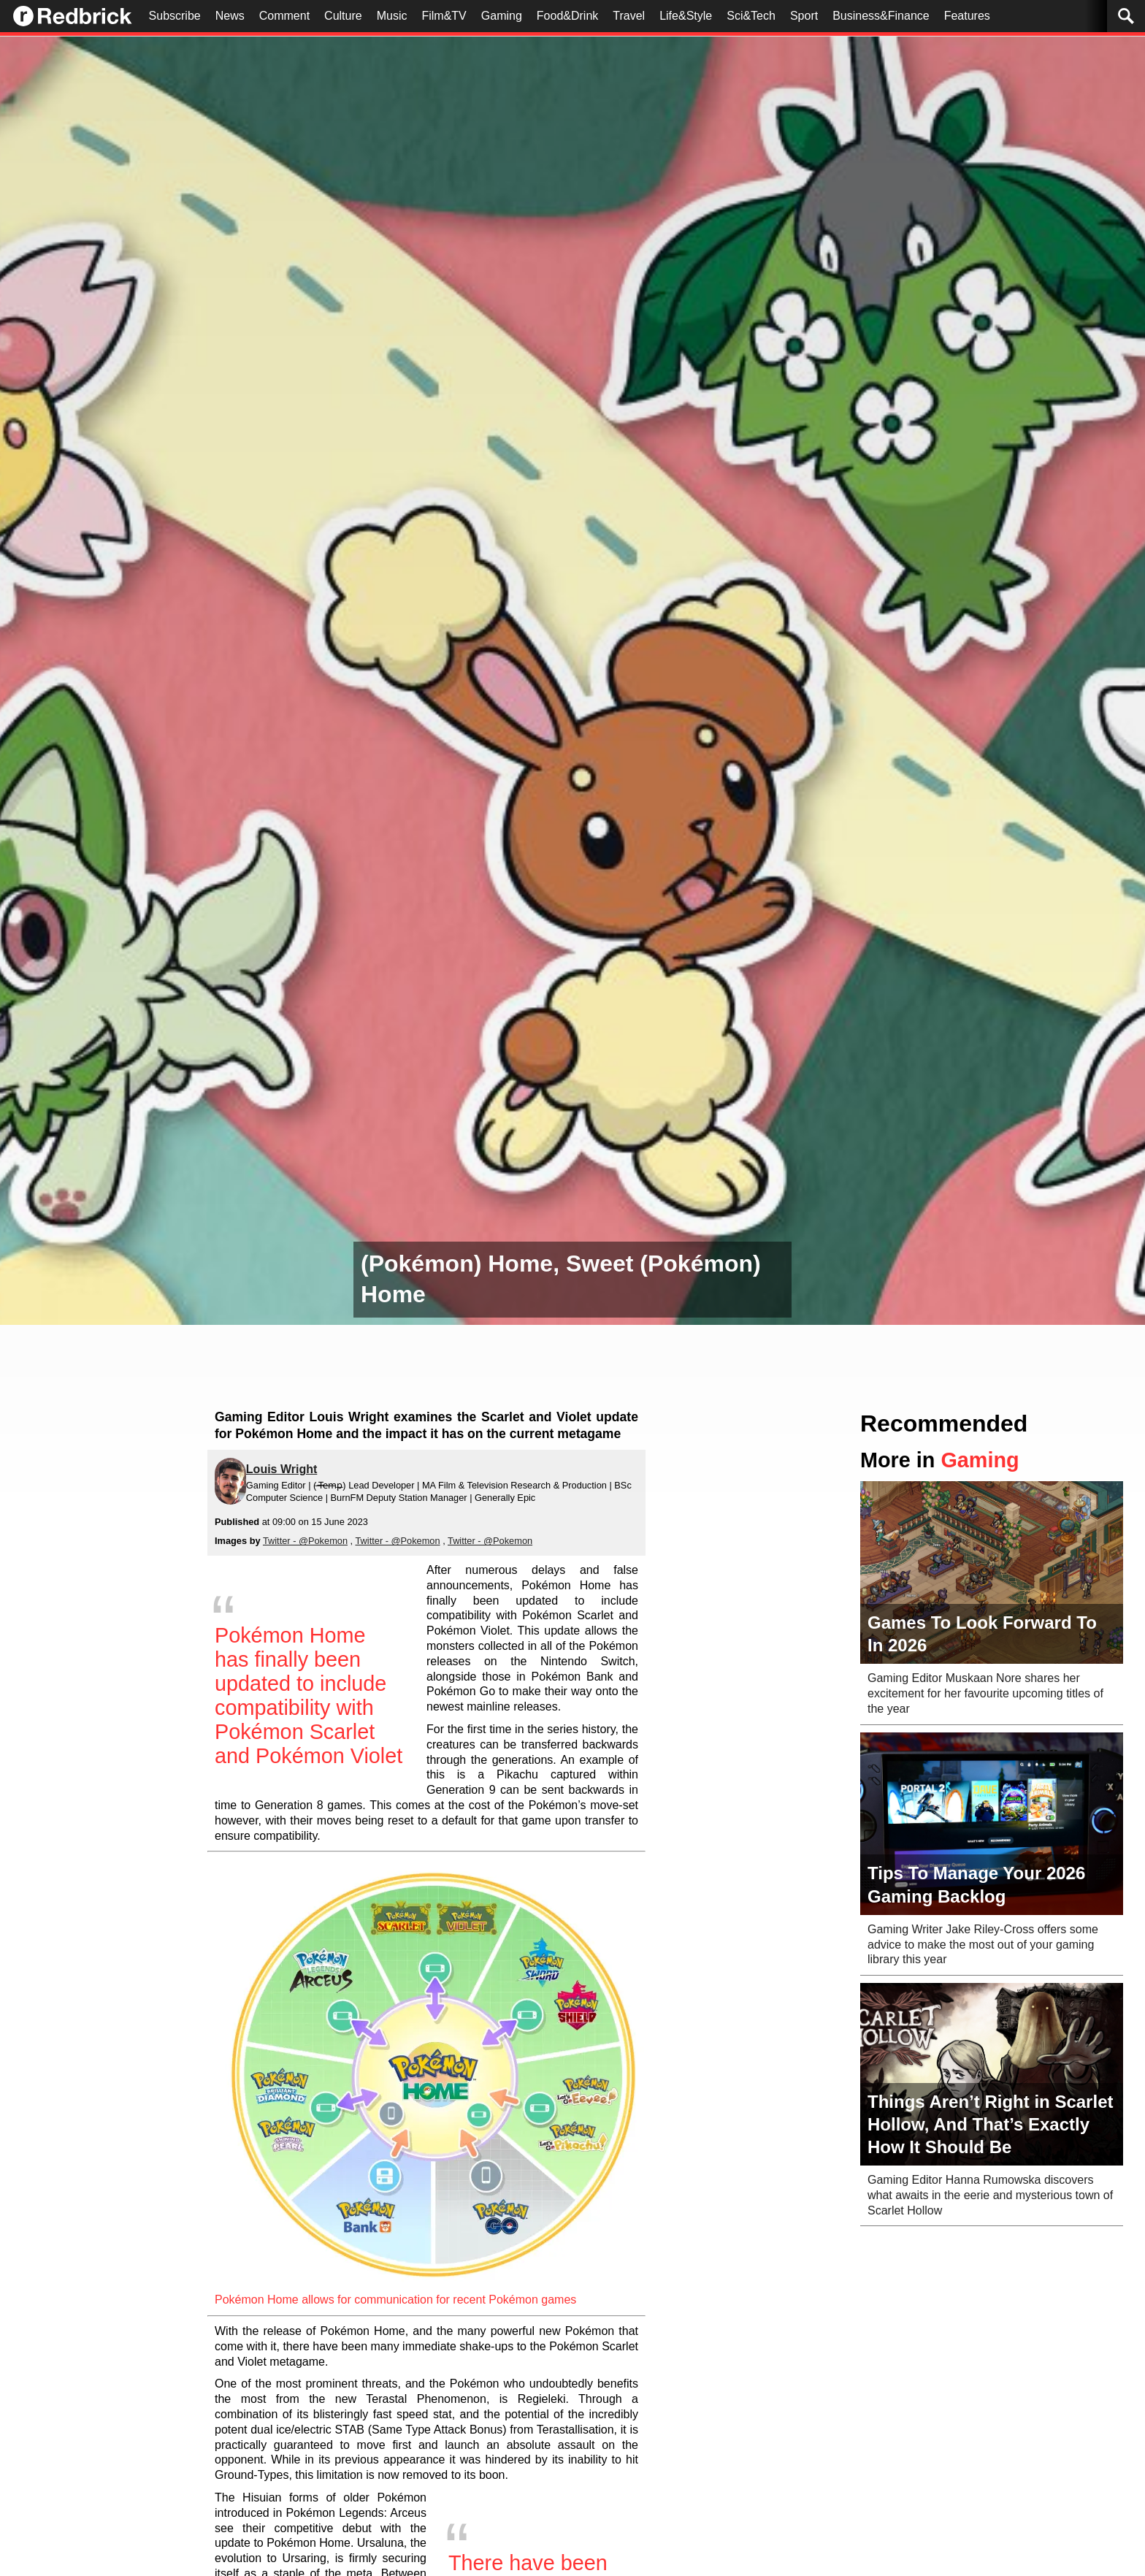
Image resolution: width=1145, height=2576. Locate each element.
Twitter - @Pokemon (305, 1540)
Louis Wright (281, 1469)
